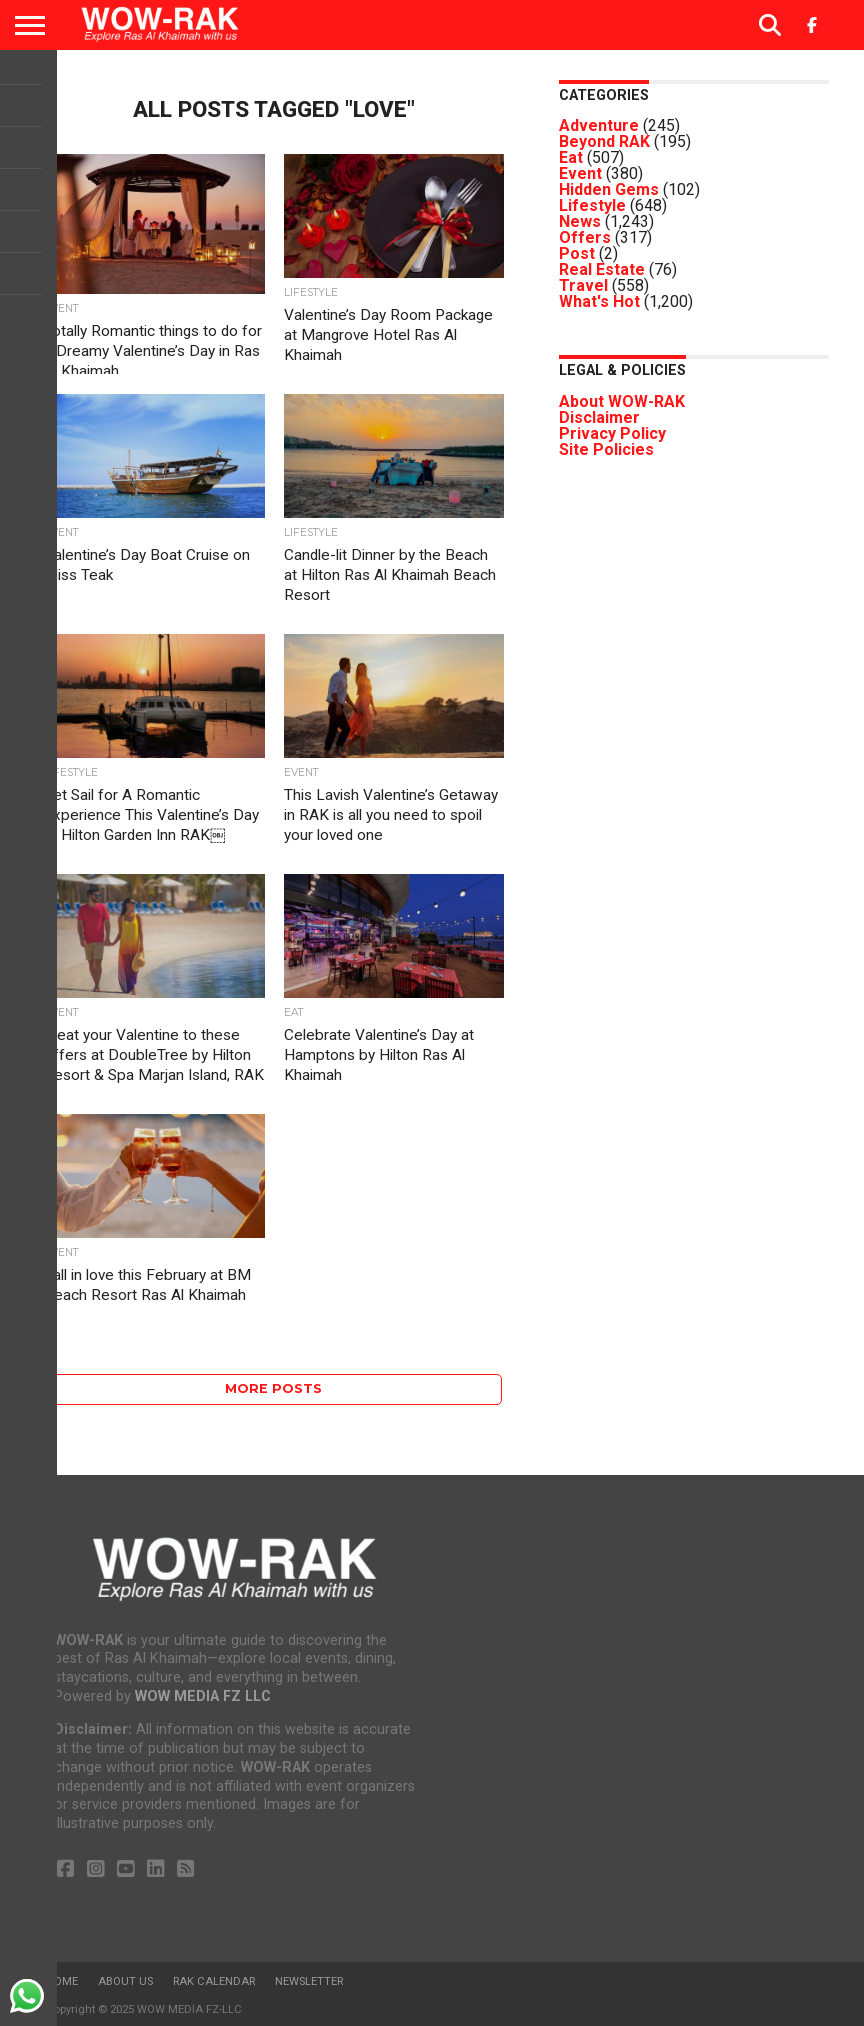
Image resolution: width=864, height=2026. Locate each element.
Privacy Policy (612, 433)
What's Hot (599, 301)
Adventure (599, 125)
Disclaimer (599, 417)
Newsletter (309, 1981)
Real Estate (602, 269)
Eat (571, 157)
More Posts (273, 1388)
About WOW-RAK (622, 401)
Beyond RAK (604, 141)
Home (62, 1981)
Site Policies (606, 449)
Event (580, 173)
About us (125, 1981)
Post (577, 253)
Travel (583, 285)
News (580, 221)
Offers (585, 237)
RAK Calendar (214, 1981)
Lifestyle (592, 205)
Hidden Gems (609, 189)
